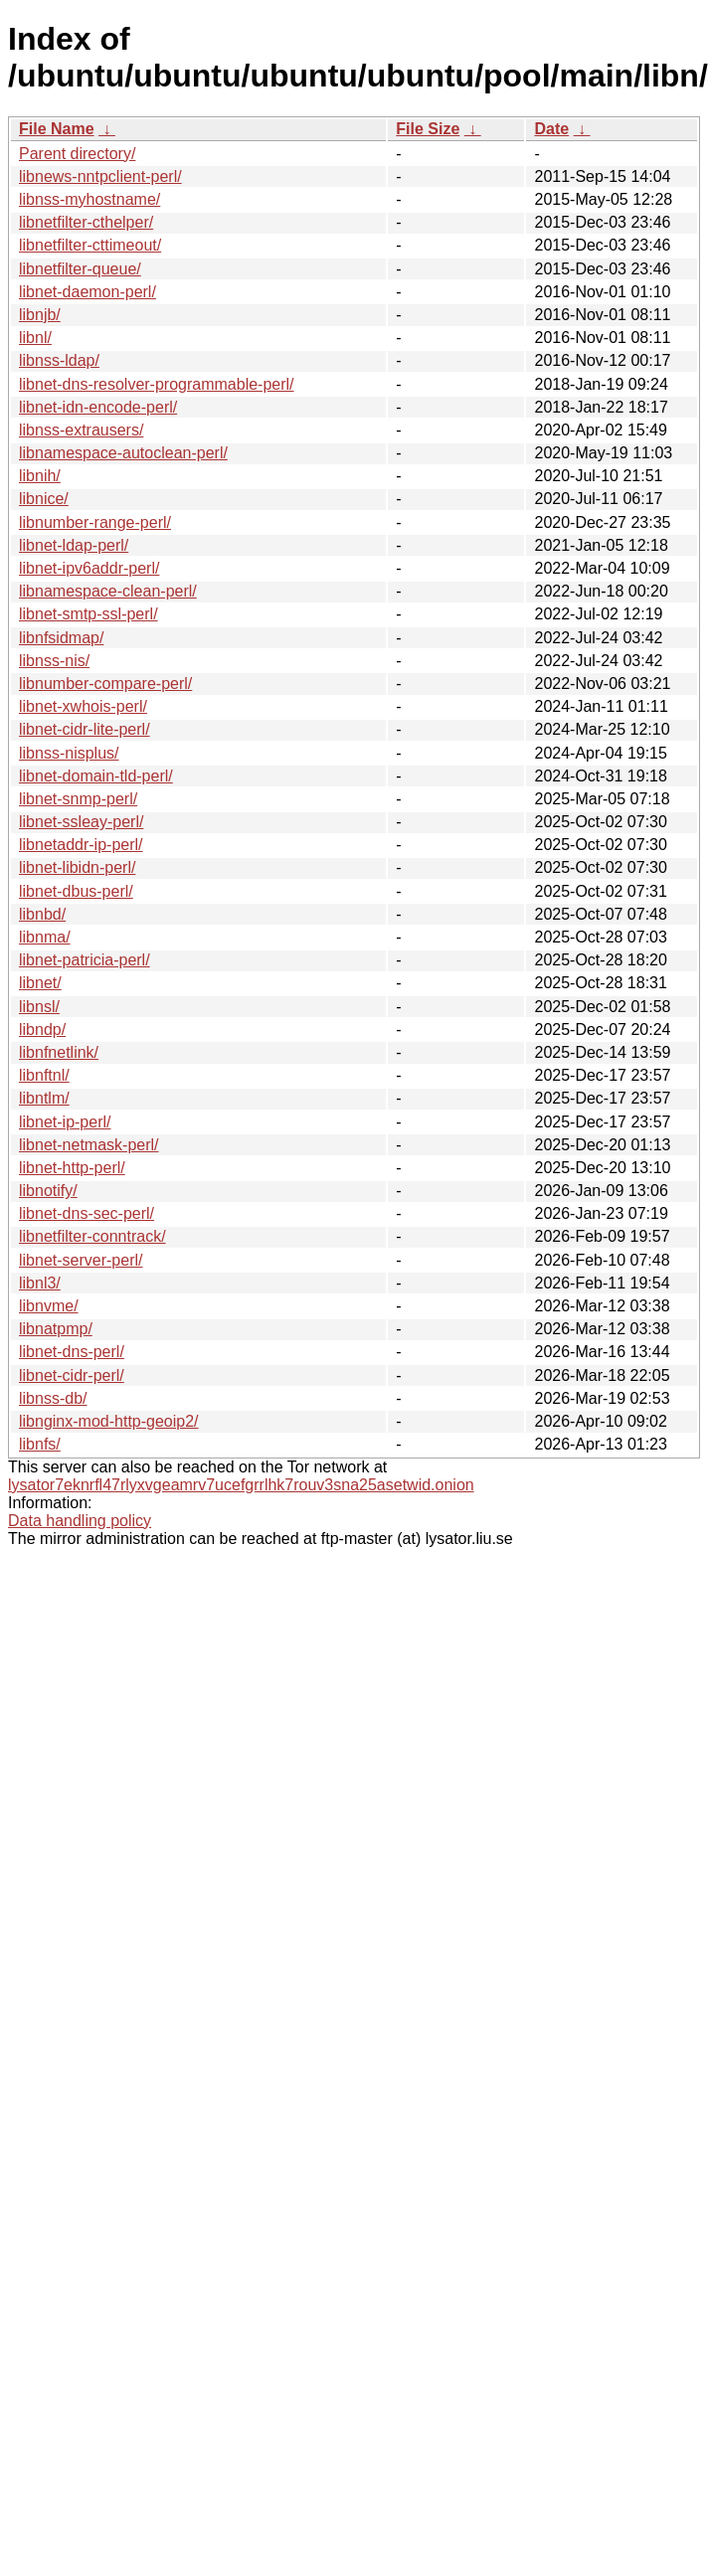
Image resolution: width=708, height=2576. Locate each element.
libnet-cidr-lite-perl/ (84, 729)
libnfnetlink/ (58, 1052)
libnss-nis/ (54, 660)
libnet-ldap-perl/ (73, 545)
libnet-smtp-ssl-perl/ (88, 613)
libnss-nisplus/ (68, 753)
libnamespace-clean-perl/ (108, 591)
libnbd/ (42, 914)
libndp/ (42, 1029)
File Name (56, 128)
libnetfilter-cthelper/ (86, 222)
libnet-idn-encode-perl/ (98, 407)
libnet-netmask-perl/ (89, 1144)
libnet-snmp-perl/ (78, 798)
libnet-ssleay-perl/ (81, 821)
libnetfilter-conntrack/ (92, 1236)
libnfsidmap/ (61, 637)
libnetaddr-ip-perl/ (81, 844)
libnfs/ (40, 1444)
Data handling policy (79, 1520)
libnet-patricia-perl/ (84, 959)
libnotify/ (48, 1190)
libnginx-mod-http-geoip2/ (109, 1421)
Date (551, 128)
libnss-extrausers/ (81, 430)
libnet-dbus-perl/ (76, 891)
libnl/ (35, 337)
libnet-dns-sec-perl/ (86, 1213)
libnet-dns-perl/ (71, 1351)
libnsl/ (39, 1006)
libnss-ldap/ (59, 360)
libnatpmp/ (55, 1328)
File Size (427, 128)
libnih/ (40, 475)
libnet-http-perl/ (72, 1167)
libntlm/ (44, 1098)
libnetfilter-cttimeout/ (90, 245)
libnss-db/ (53, 1398)
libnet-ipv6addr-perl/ (89, 568)
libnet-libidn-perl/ (77, 867)
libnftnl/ (44, 1075)
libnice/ (44, 498)
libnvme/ (49, 1305)
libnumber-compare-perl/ (105, 683)
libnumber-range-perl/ (95, 522)
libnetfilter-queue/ (80, 268)
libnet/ (40, 982)
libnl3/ (40, 1283)
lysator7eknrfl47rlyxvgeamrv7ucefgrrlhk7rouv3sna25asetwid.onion (241, 1484)
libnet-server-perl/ (80, 1260)
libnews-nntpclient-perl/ (100, 176)
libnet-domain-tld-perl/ (96, 776)
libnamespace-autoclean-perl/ (123, 452)
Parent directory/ (77, 153)
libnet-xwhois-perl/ (83, 706)
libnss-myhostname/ (89, 199)
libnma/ (45, 937)
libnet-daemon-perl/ (87, 291)
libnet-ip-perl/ (64, 1122)
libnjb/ (40, 314)
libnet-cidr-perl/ (71, 1375)
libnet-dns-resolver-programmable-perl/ (156, 384)
